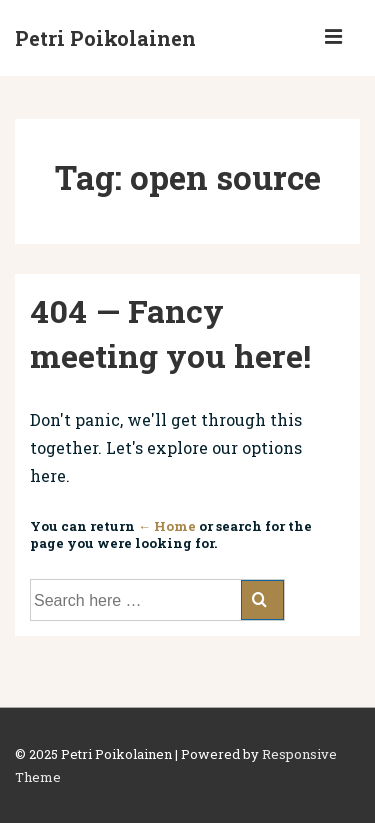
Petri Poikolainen (105, 38)
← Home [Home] (167, 526)
